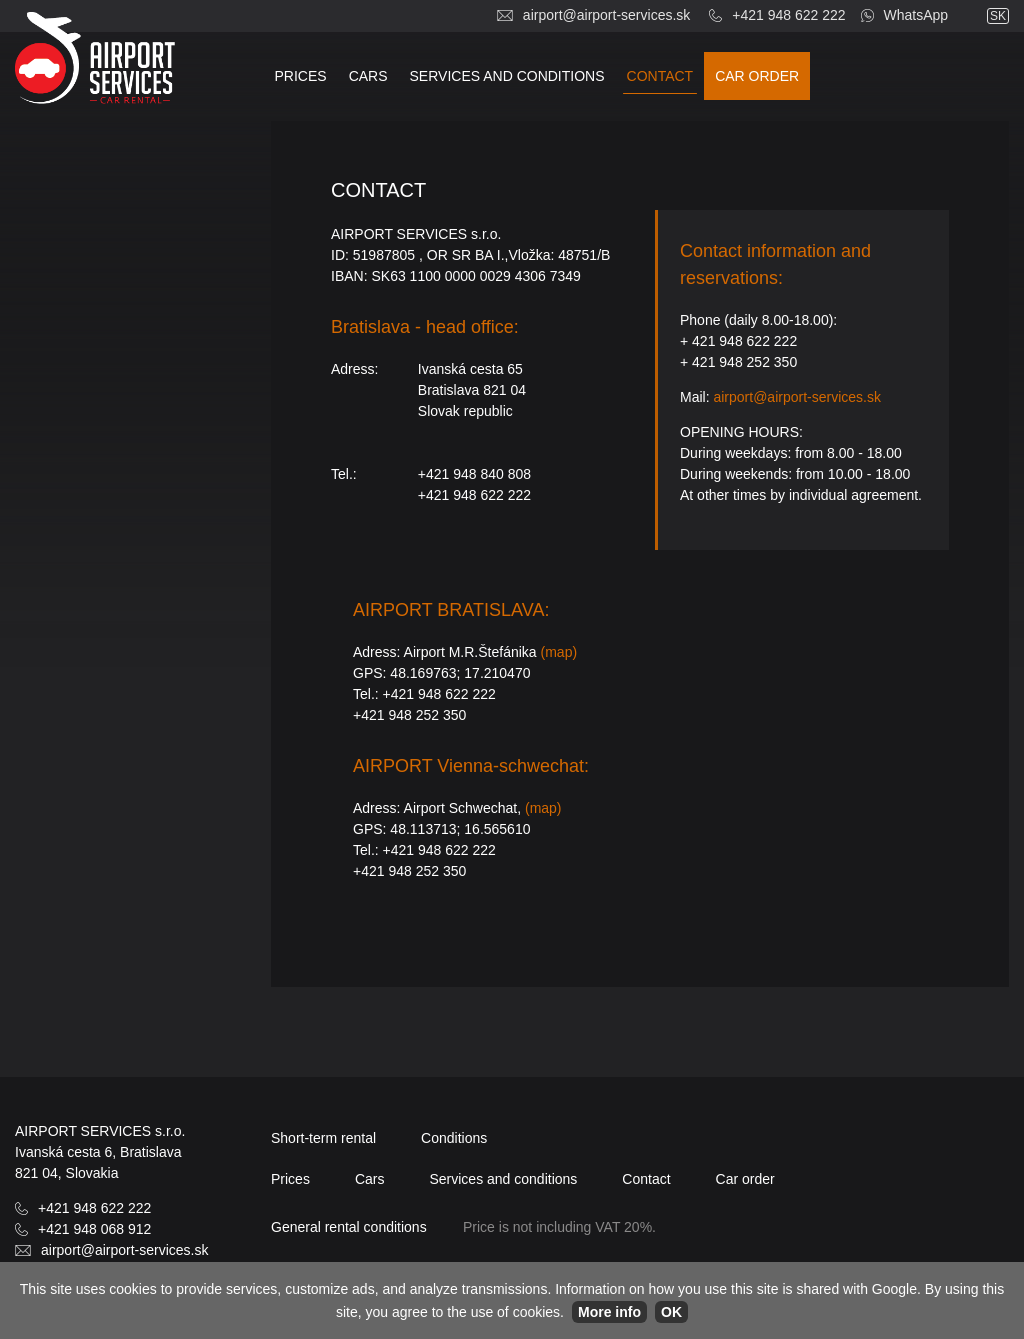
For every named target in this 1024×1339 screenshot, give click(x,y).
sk (998, 16)
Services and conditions (507, 76)
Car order (757, 76)
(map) (559, 652)
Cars (368, 76)
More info (609, 1312)
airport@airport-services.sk (606, 15)
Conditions (454, 1138)
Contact (660, 76)
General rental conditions (349, 1227)
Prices (301, 76)
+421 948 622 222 (788, 15)
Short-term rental (323, 1138)
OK (671, 1312)
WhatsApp (916, 15)
